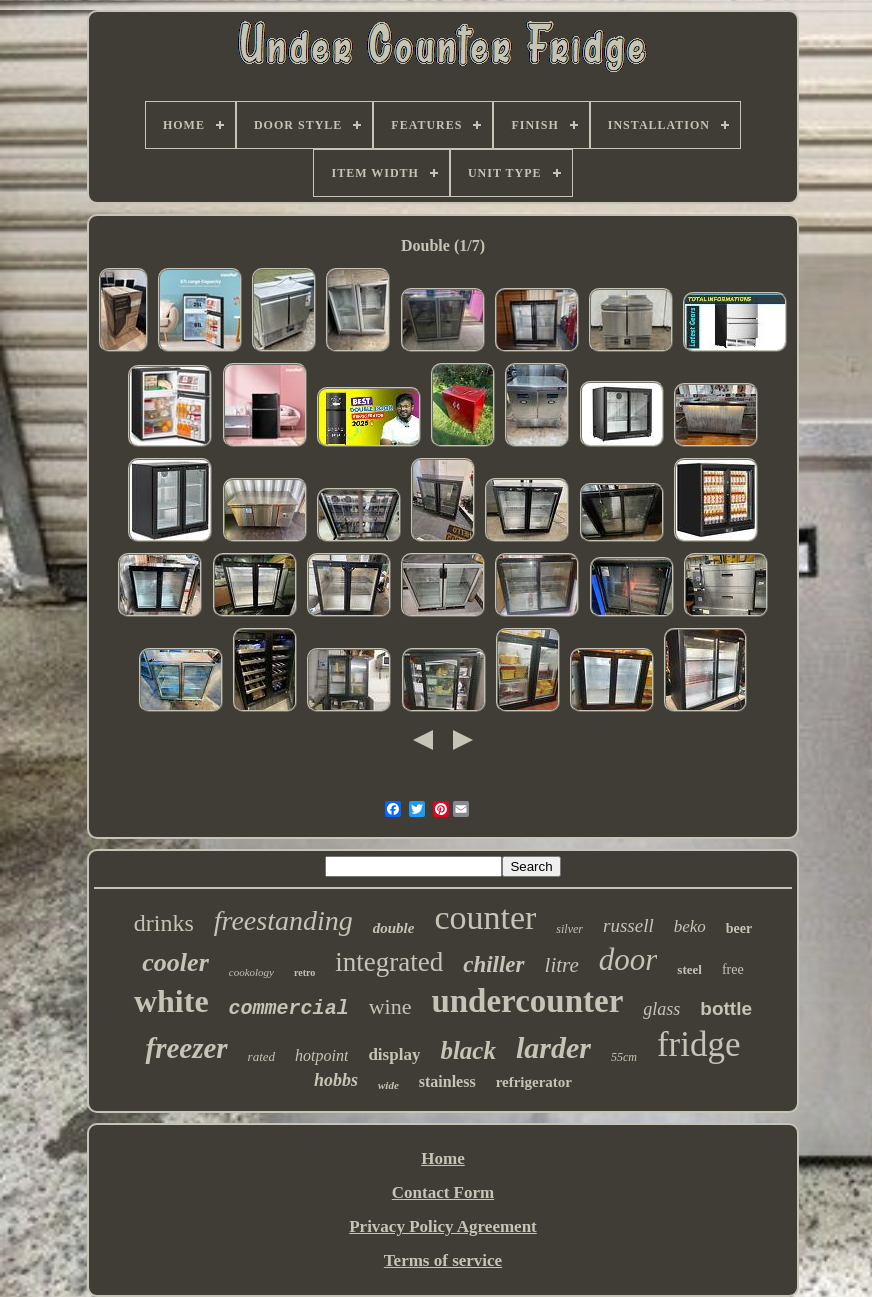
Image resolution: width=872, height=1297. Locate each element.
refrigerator (534, 1082)
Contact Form (443, 1192)
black (468, 1050)
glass (661, 1009)
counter (485, 917)
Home (442, 1158)
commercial (289, 1008)
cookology (251, 972)
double (394, 928)
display (394, 1054)
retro (304, 972)
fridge (699, 1044)
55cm (624, 1057)
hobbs (336, 1080)
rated (261, 1056)
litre (562, 965)
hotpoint (321, 1055)
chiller (493, 964)
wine (390, 1006)
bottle (726, 1008)
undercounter (527, 1001)
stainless (447, 1081)
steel (689, 969)
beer (739, 928)
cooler (175, 962)
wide (388, 1085)
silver (569, 929)
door (628, 959)
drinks (164, 923)
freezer (186, 1048)
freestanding (283, 920)
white (171, 1001)
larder (553, 1047)
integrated (389, 962)
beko (690, 926)
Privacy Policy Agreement (443, 1226)
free (733, 969)
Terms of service (443, 1260)
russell (628, 925)
